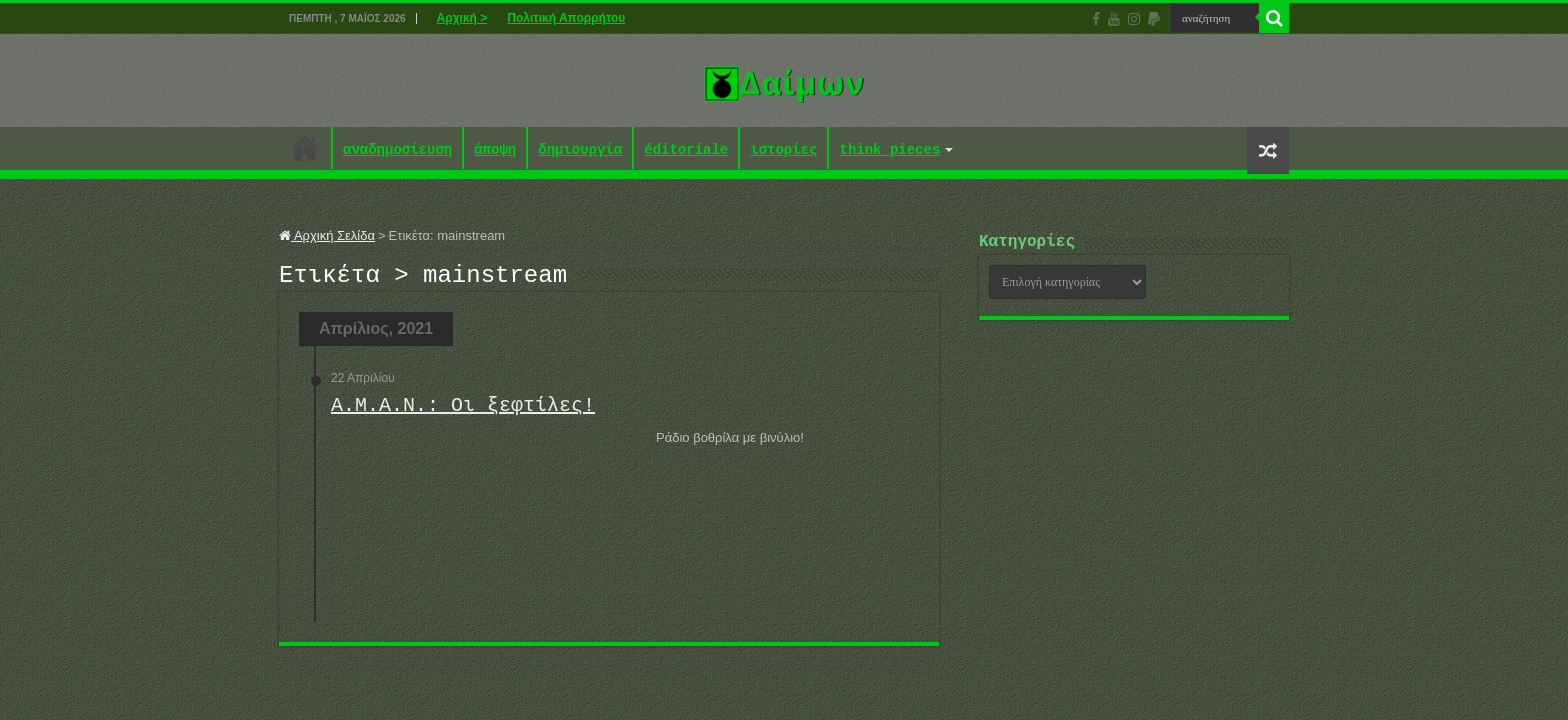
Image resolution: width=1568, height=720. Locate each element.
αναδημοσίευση (397, 150)
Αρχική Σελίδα (327, 235)
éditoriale (686, 150)
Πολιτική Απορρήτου (566, 18)
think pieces (889, 150)
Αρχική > (462, 18)
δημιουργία (580, 150)
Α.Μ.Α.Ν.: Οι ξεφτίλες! (463, 411)
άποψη (495, 150)
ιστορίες (783, 150)
